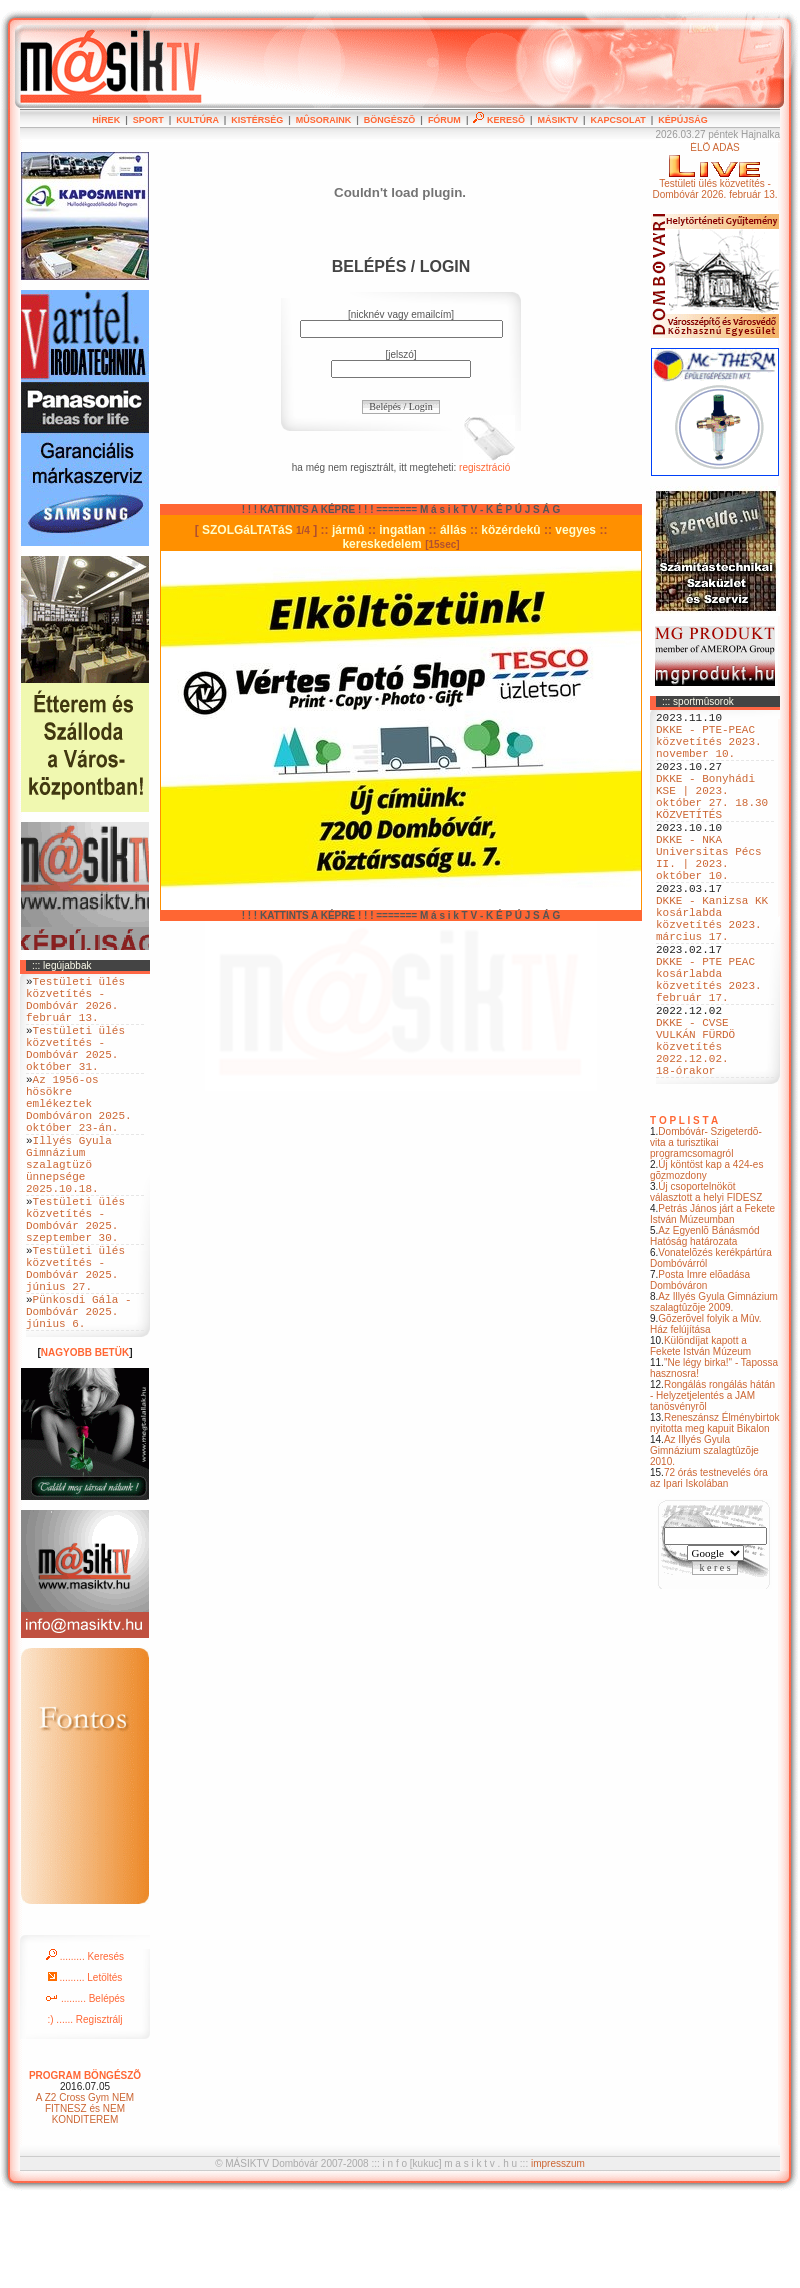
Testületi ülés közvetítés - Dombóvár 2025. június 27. (75, 1341)
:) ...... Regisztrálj (84, 2106)
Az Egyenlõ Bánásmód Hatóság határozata (705, 1326)
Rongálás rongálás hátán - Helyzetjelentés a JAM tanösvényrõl (712, 1485)
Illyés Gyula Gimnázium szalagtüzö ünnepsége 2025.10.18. (69, 1211)
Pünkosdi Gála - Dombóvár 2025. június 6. (79, 1394)
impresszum (558, 2250)
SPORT (148, 120)
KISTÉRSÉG (257, 120)
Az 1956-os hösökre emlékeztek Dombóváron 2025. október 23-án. (79, 1135)
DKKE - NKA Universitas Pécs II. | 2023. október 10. (709, 894)
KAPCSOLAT (617, 120)
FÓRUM (444, 120)
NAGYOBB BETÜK (85, 1439)
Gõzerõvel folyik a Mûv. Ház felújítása (706, 1414)
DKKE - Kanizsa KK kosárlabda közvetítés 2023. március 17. (712, 970)
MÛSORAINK (324, 120)
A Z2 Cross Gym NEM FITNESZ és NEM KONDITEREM (85, 2195)
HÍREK (106, 120)
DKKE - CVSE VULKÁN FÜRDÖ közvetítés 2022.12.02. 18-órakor (695, 1129)
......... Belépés (85, 2085)
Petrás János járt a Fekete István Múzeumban (712, 1304)
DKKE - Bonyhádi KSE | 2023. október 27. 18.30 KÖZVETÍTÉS (712, 818)
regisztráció (484, 467)
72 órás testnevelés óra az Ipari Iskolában (709, 1568)
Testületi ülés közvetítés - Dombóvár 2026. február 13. (75, 1006)
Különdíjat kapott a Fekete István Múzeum (700, 1436)
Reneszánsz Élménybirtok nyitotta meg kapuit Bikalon (715, 1513)
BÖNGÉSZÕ (390, 120)
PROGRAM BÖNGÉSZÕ (85, 2162)
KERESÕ (499, 120)
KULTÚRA (197, 120)
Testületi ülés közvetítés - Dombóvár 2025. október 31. (75, 1067)
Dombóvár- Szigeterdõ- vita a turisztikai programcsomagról (706, 1232)
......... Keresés (85, 2043)
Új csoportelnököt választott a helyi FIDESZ (706, 1282)
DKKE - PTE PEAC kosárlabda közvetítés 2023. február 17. (709, 1046)
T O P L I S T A (684, 1210)
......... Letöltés (85, 2064)
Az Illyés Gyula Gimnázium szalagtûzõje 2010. (704, 1540)
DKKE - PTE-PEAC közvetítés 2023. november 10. (709, 749)
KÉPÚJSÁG (683, 120)
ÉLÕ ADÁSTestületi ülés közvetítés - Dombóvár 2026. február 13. (714, 171)
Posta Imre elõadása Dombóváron (700, 1370)
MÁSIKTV (557, 120)
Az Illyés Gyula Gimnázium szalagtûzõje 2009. (714, 1392)
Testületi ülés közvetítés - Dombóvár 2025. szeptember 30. (75, 1280)
